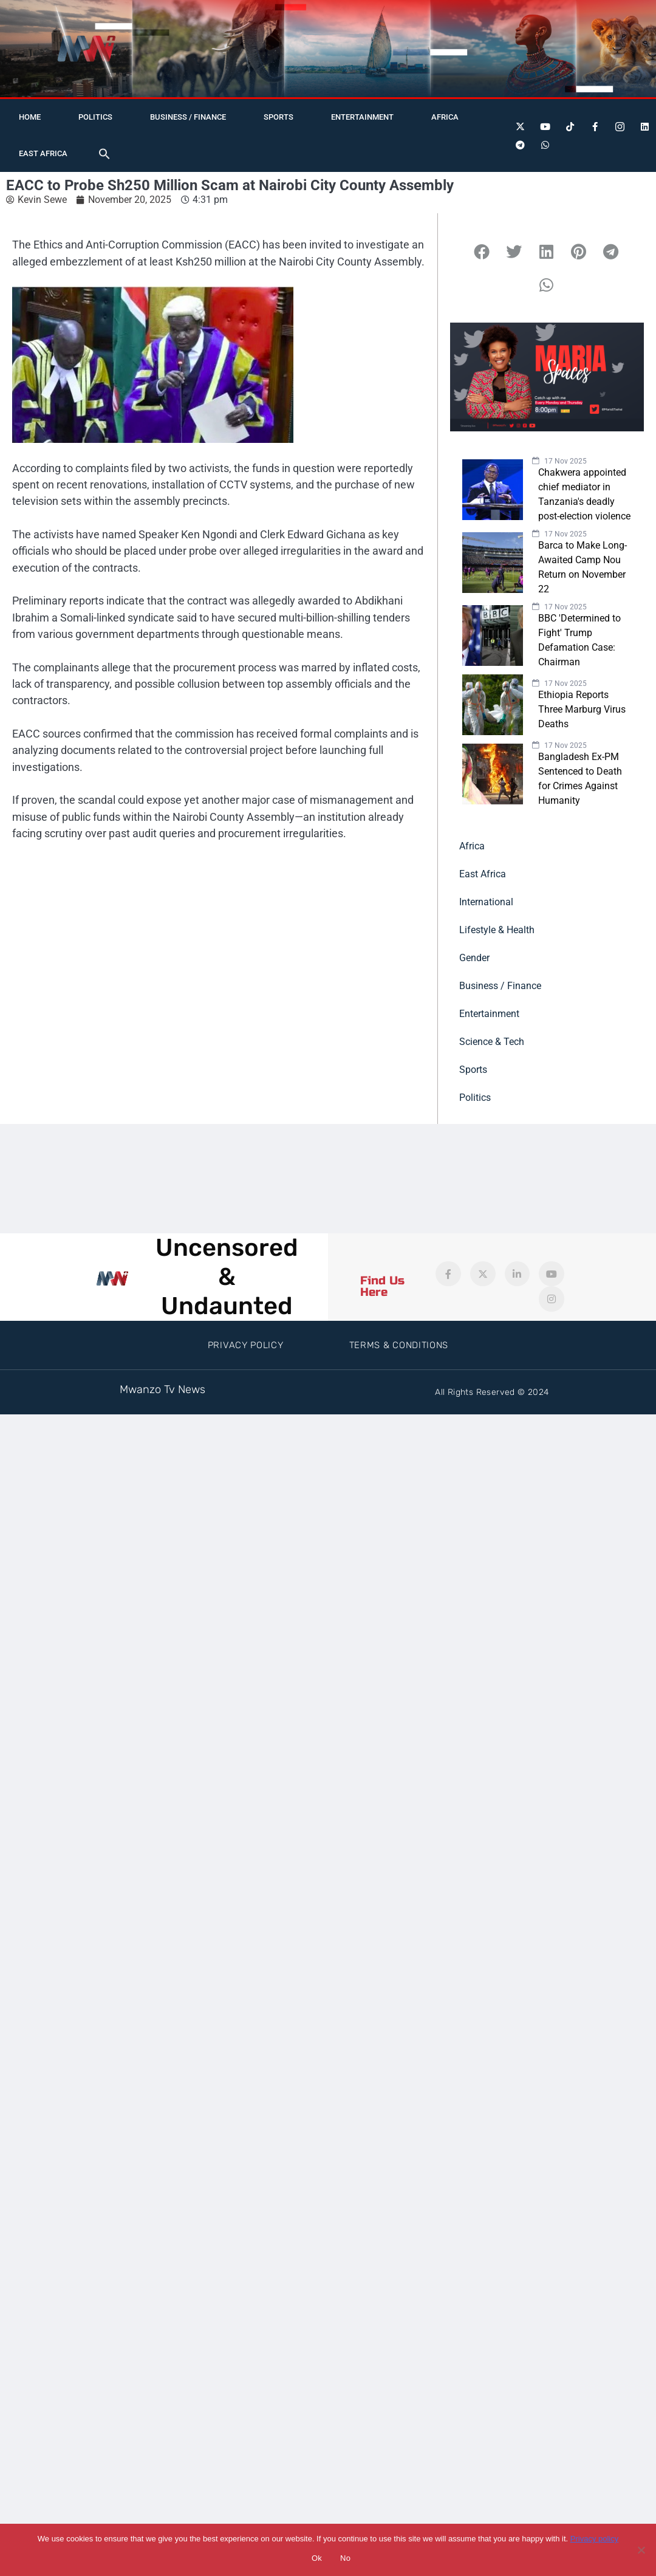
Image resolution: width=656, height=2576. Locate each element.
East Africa (43, 153)
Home (30, 117)
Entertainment (362, 117)
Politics (95, 117)
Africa (445, 117)
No (345, 2558)
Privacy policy (594, 2538)
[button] (104, 153)
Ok (317, 2558)
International (486, 902)
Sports (278, 117)
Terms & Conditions (399, 1345)
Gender (474, 958)
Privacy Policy (246, 1345)
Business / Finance (188, 117)
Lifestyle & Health (497, 930)
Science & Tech (491, 1041)
